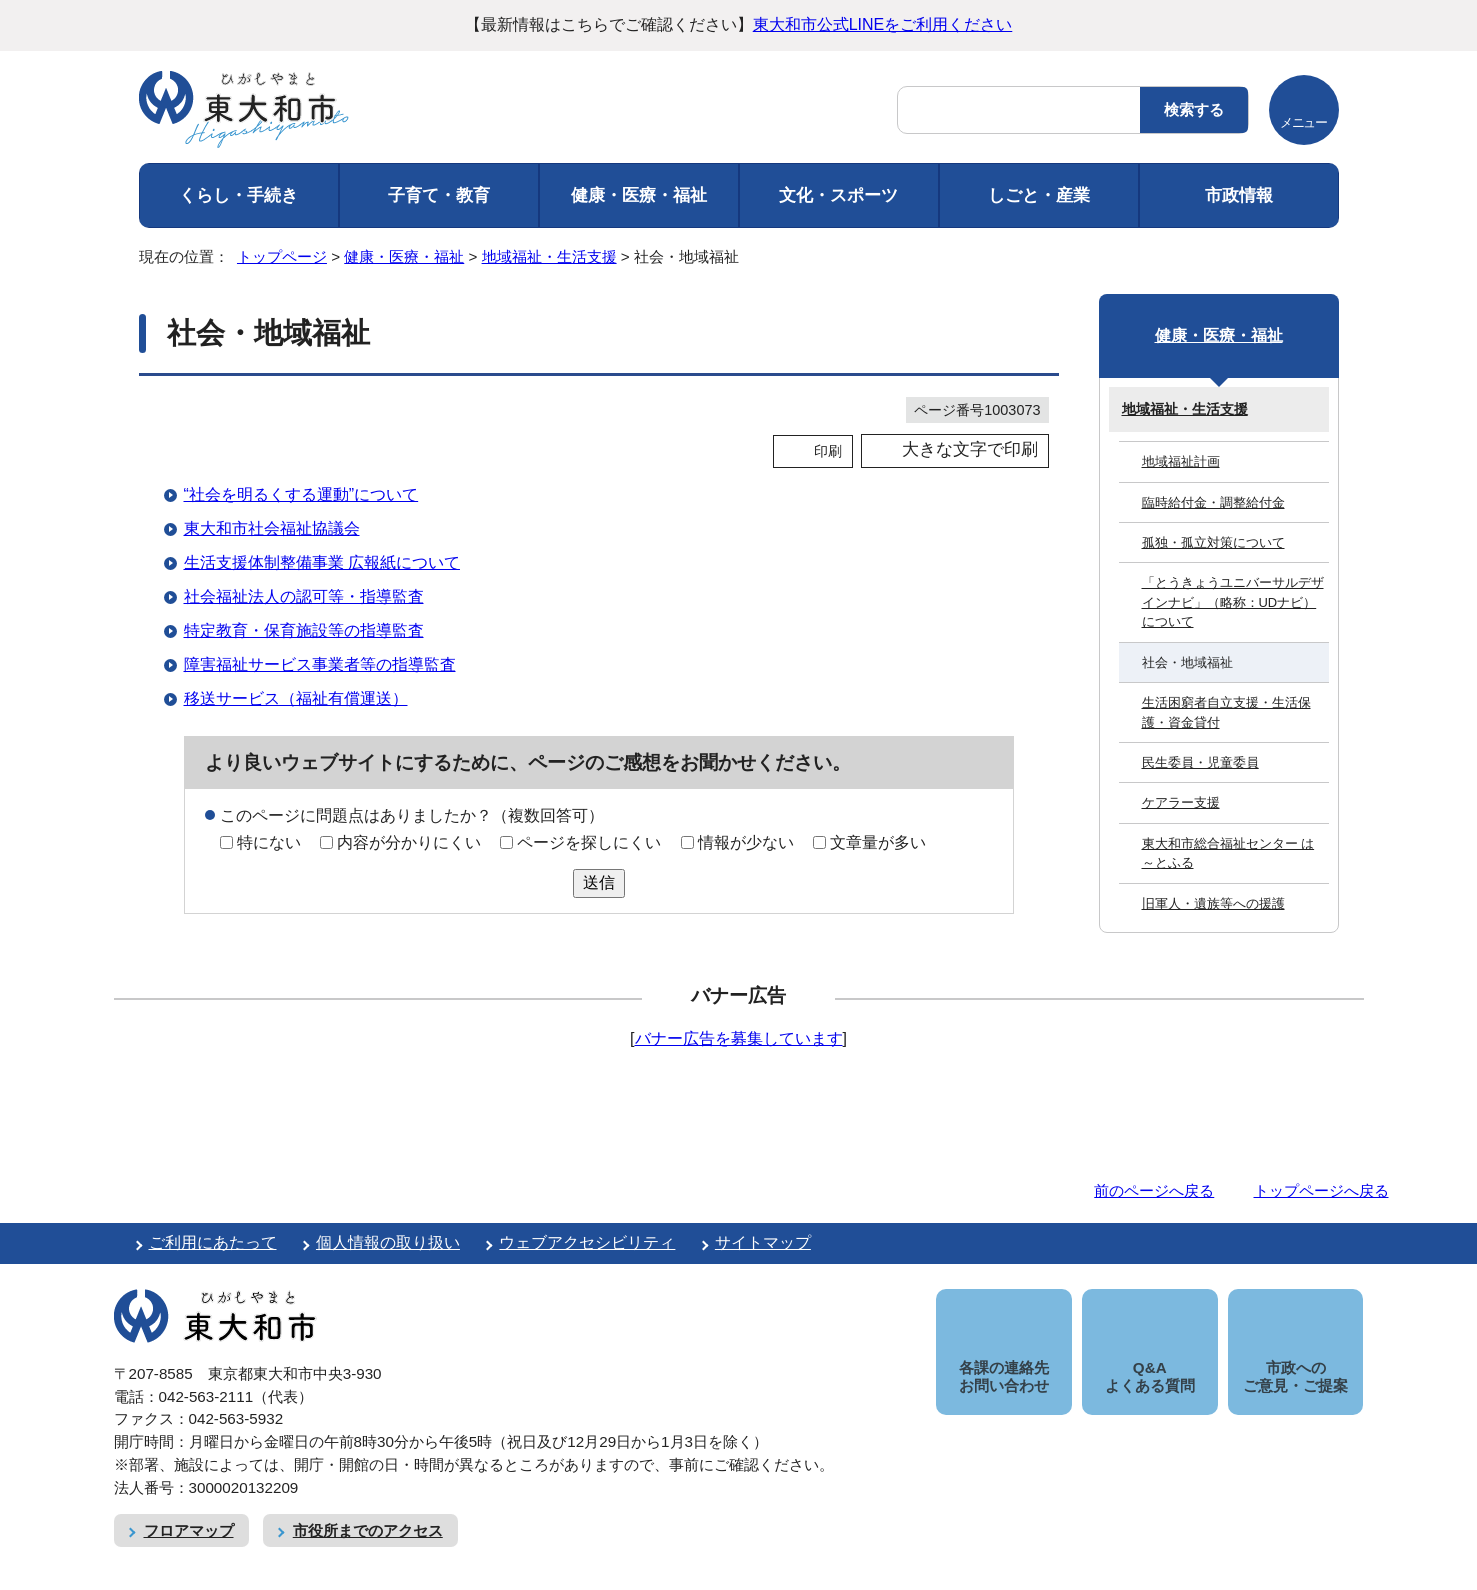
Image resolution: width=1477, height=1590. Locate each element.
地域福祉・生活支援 (549, 256)
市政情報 (1239, 195)
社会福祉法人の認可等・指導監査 (304, 596)
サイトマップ (763, 1242)
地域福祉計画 (1181, 461)
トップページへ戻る (1321, 1190)
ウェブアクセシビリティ (587, 1242)
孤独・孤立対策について (1213, 542)
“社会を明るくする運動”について (301, 494)
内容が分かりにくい (409, 842)
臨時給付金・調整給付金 (1213, 502)
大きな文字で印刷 (970, 449)
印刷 (828, 451)
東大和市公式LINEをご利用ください (883, 24)
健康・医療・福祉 (639, 195)
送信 (599, 882)
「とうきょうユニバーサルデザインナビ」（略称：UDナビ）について (1233, 602)
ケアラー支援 (1181, 802)
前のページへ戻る (1154, 1190)
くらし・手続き (238, 195)
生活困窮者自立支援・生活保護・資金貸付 (1226, 712)
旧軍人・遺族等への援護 (1213, 903)
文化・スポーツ (838, 195)
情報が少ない (746, 842)
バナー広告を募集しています (739, 1038)
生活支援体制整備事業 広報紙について (322, 562)
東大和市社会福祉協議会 (272, 528)
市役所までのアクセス (368, 1507)
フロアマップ (189, 1507)
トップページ (282, 256)
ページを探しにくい (589, 842)
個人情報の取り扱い (388, 1242)
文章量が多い (878, 842)
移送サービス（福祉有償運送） (296, 698)
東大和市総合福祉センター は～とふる (1228, 853)
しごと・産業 (1039, 195)
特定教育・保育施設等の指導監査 (304, 630)
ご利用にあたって (213, 1242)
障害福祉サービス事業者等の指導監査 (320, 664)
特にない (269, 842)
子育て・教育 (439, 195)
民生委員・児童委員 (1200, 762)
